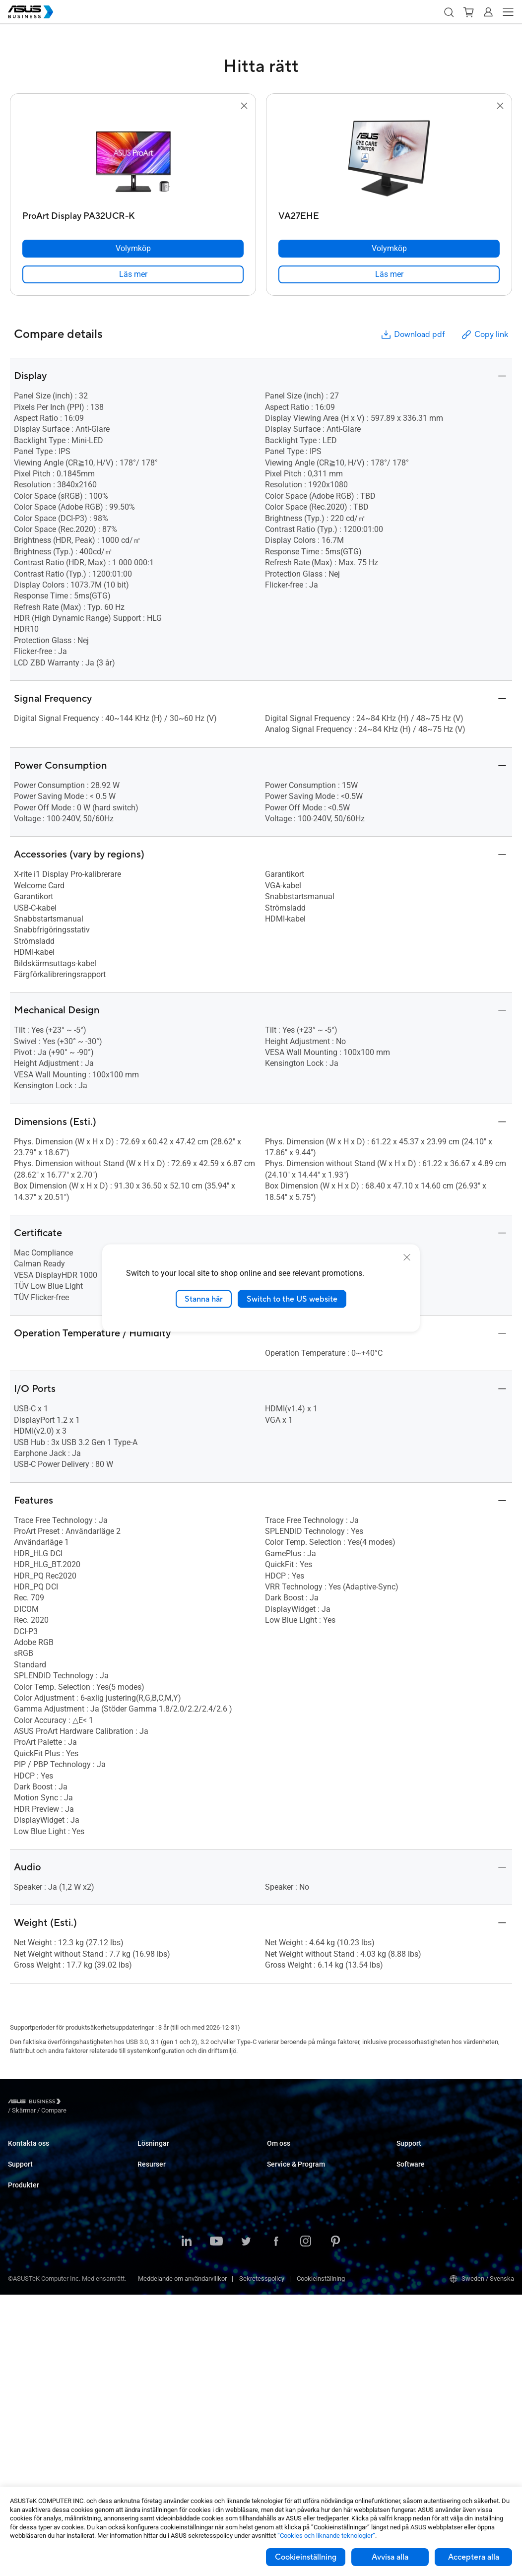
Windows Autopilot (422, 2235)
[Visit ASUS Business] (36, 2103)
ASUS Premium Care (36, 2235)
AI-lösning (151, 2301)
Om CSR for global (292, 2167)
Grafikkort (22, 2376)
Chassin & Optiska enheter (45, 2421)
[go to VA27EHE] (389, 159)
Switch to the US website (292, 1299)
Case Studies (156, 2354)
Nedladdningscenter (36, 2220)
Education (151, 2182)
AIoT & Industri (29, 2391)
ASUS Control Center (425, 2205)
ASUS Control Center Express (436, 2220)
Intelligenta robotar (34, 2451)
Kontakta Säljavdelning (40, 2152)
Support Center (29, 2190)
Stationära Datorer (33, 2287)
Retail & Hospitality (163, 2197)
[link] (133, 274)
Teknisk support (30, 2205)
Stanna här (204, 1299)
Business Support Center (431, 2152)
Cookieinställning (305, 2557)
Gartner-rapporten (162, 2383)
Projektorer (23, 2332)
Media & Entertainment (169, 2256)
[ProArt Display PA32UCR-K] (133, 213)
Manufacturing (158, 2227)
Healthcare (152, 2212)
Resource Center (160, 2339)
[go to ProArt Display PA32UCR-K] (133, 159)
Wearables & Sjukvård (38, 2436)
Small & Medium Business (174, 2152)
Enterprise (151, 2167)
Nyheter (148, 2369)
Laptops (19, 2272)
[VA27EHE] (389, 213)
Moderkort (22, 2362)
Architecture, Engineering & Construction (193, 2242)
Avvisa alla (390, 2557)
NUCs (16, 2302)
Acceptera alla (473, 2557)
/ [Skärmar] (78, 2103)
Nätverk (19, 2406)
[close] (407, 1257)
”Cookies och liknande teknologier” (326, 2535)
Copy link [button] (484, 335)
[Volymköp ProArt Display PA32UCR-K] (133, 249)
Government (154, 2286)
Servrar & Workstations (40, 2347)
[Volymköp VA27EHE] (389, 249)
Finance (148, 2271)
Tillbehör (20, 2466)
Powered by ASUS (292, 2235)
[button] (449, 12)
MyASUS (408, 2190)
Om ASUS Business (294, 2152)
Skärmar (20, 2317)
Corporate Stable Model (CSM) (309, 2220)
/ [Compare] (107, 2103)
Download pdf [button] (412, 335)
